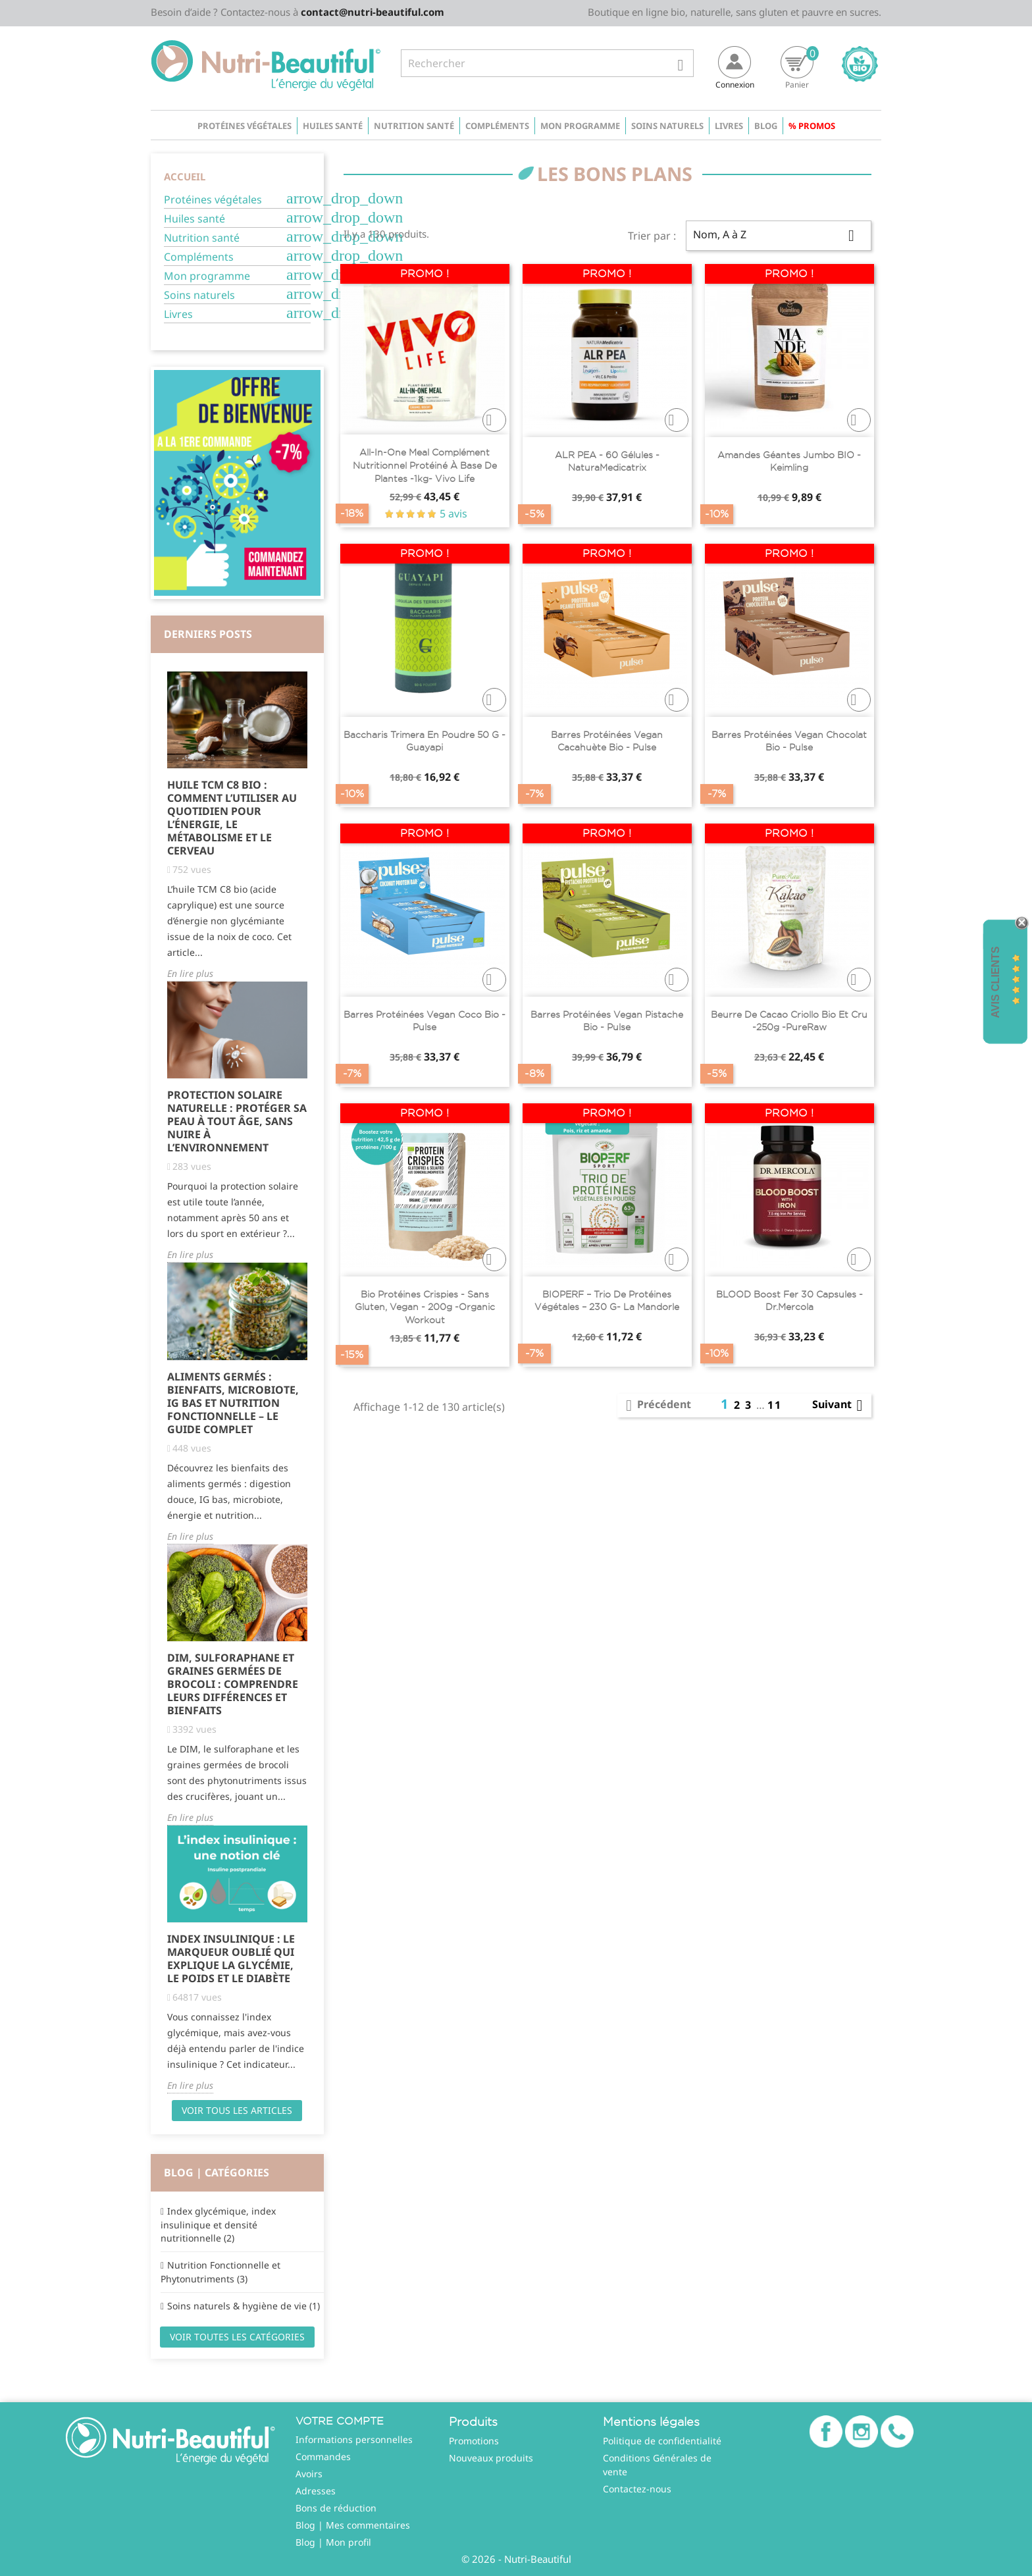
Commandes (323, 2456)
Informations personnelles (354, 2439)
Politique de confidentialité (662, 2440)
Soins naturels (667, 126)
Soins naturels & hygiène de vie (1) (243, 2306)
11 (774, 1405)
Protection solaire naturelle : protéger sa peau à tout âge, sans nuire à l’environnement (237, 1121)
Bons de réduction (336, 2508)
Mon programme (580, 126)
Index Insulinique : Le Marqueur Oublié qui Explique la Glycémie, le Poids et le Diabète (231, 1958)
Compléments (497, 126)
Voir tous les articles (237, 2110)
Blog (765, 126)
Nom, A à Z (778, 235)
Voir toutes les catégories (237, 2336)
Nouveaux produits (491, 2458)
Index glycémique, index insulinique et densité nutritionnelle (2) (218, 2224)
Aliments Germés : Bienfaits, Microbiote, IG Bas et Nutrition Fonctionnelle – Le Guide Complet (233, 1402)
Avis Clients (995, 982)
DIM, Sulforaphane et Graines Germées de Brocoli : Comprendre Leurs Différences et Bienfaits (232, 1684)
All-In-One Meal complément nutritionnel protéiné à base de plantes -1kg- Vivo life (425, 465)
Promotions (474, 2440)
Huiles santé (333, 126)
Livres (729, 126)
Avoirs (309, 2473)
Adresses (316, 2490)
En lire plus (190, 973)
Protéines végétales (244, 126)
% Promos (811, 126)
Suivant (839, 1405)
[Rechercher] (547, 63)
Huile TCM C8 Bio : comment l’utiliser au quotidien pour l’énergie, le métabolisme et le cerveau (232, 817)
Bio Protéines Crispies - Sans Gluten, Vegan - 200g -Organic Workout (425, 1307)
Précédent (656, 1405)
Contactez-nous (637, 2489)
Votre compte (340, 2421)
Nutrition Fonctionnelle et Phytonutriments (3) (220, 2272)
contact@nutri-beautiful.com (372, 11)
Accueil (184, 176)
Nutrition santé (414, 126)
